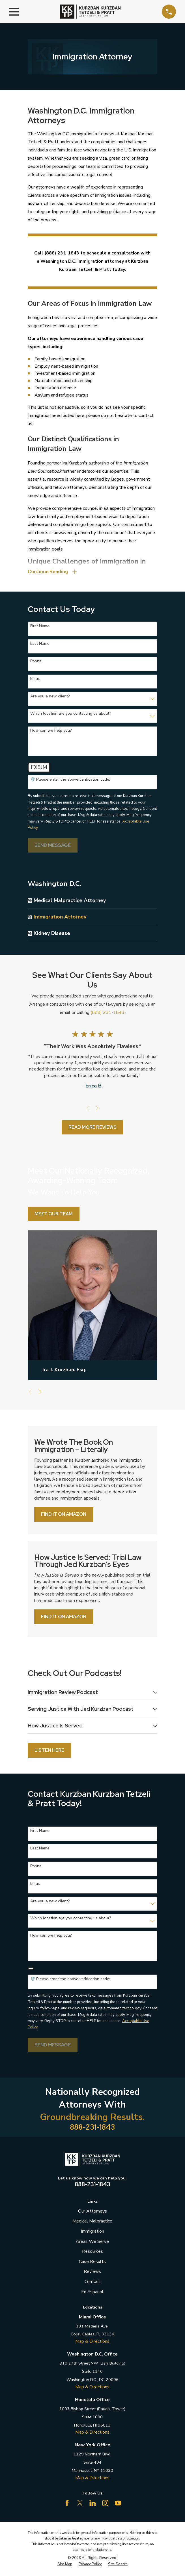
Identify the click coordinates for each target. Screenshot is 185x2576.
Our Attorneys (92, 2212)
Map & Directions (92, 2343)
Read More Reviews (92, 1128)
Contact (92, 2283)
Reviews (92, 2273)
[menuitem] (95, 901)
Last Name (40, 644)
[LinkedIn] (92, 2504)
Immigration (92, 2233)
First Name (40, 626)
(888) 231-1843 (107, 1013)
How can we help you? (51, 731)
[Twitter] (80, 2504)
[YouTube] (118, 2504)
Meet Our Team (54, 1214)
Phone (36, 661)
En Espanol (92, 2293)
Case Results (92, 2263)
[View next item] (97, 1108)
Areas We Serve (92, 2243)
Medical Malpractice (92, 2222)
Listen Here (49, 1752)
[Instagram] (105, 2504)
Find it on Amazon (63, 1515)
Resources (92, 2253)
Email (35, 679)
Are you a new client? (50, 697)
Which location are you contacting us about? (70, 714)
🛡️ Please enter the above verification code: (70, 780)
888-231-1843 (92, 2128)
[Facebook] (67, 2504)
